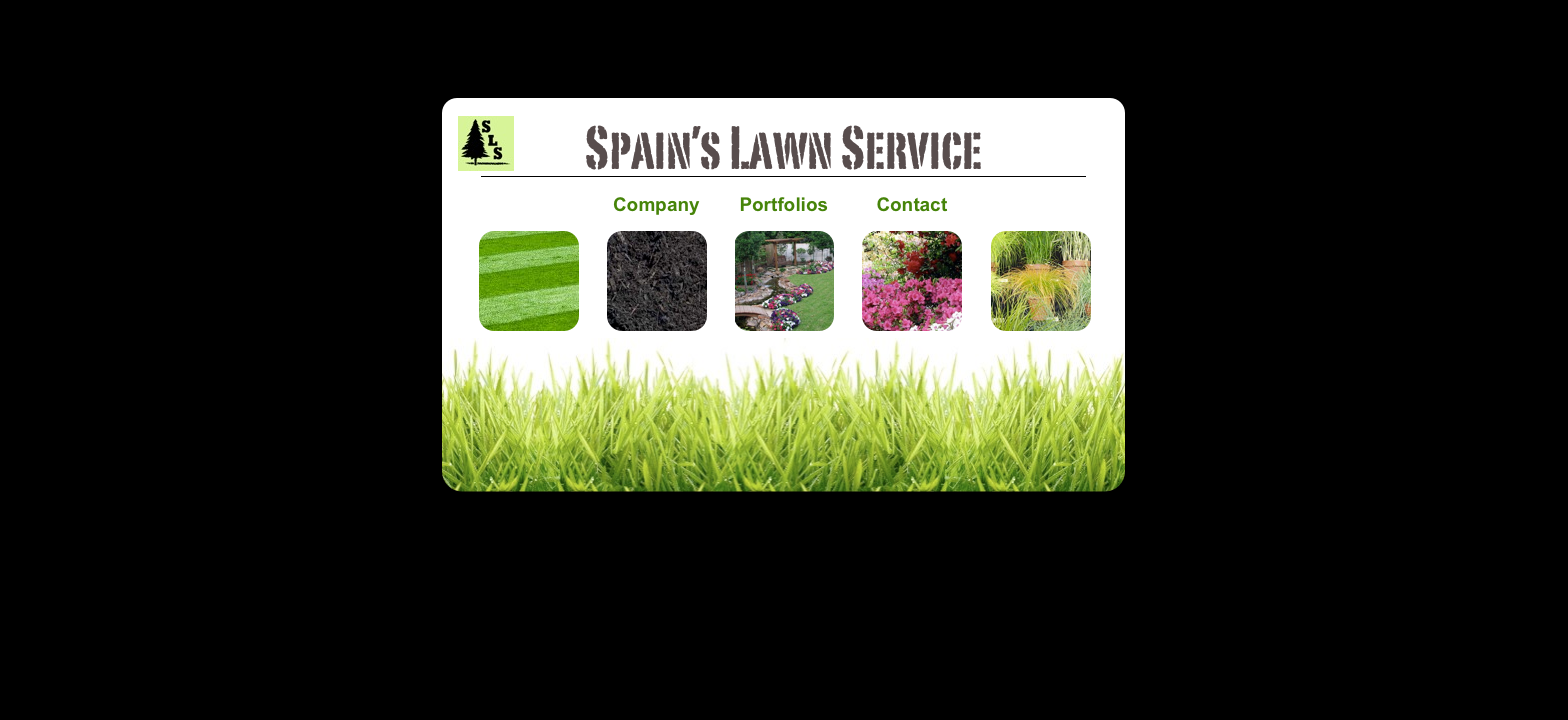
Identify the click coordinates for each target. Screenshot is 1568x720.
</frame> (783, 530)
